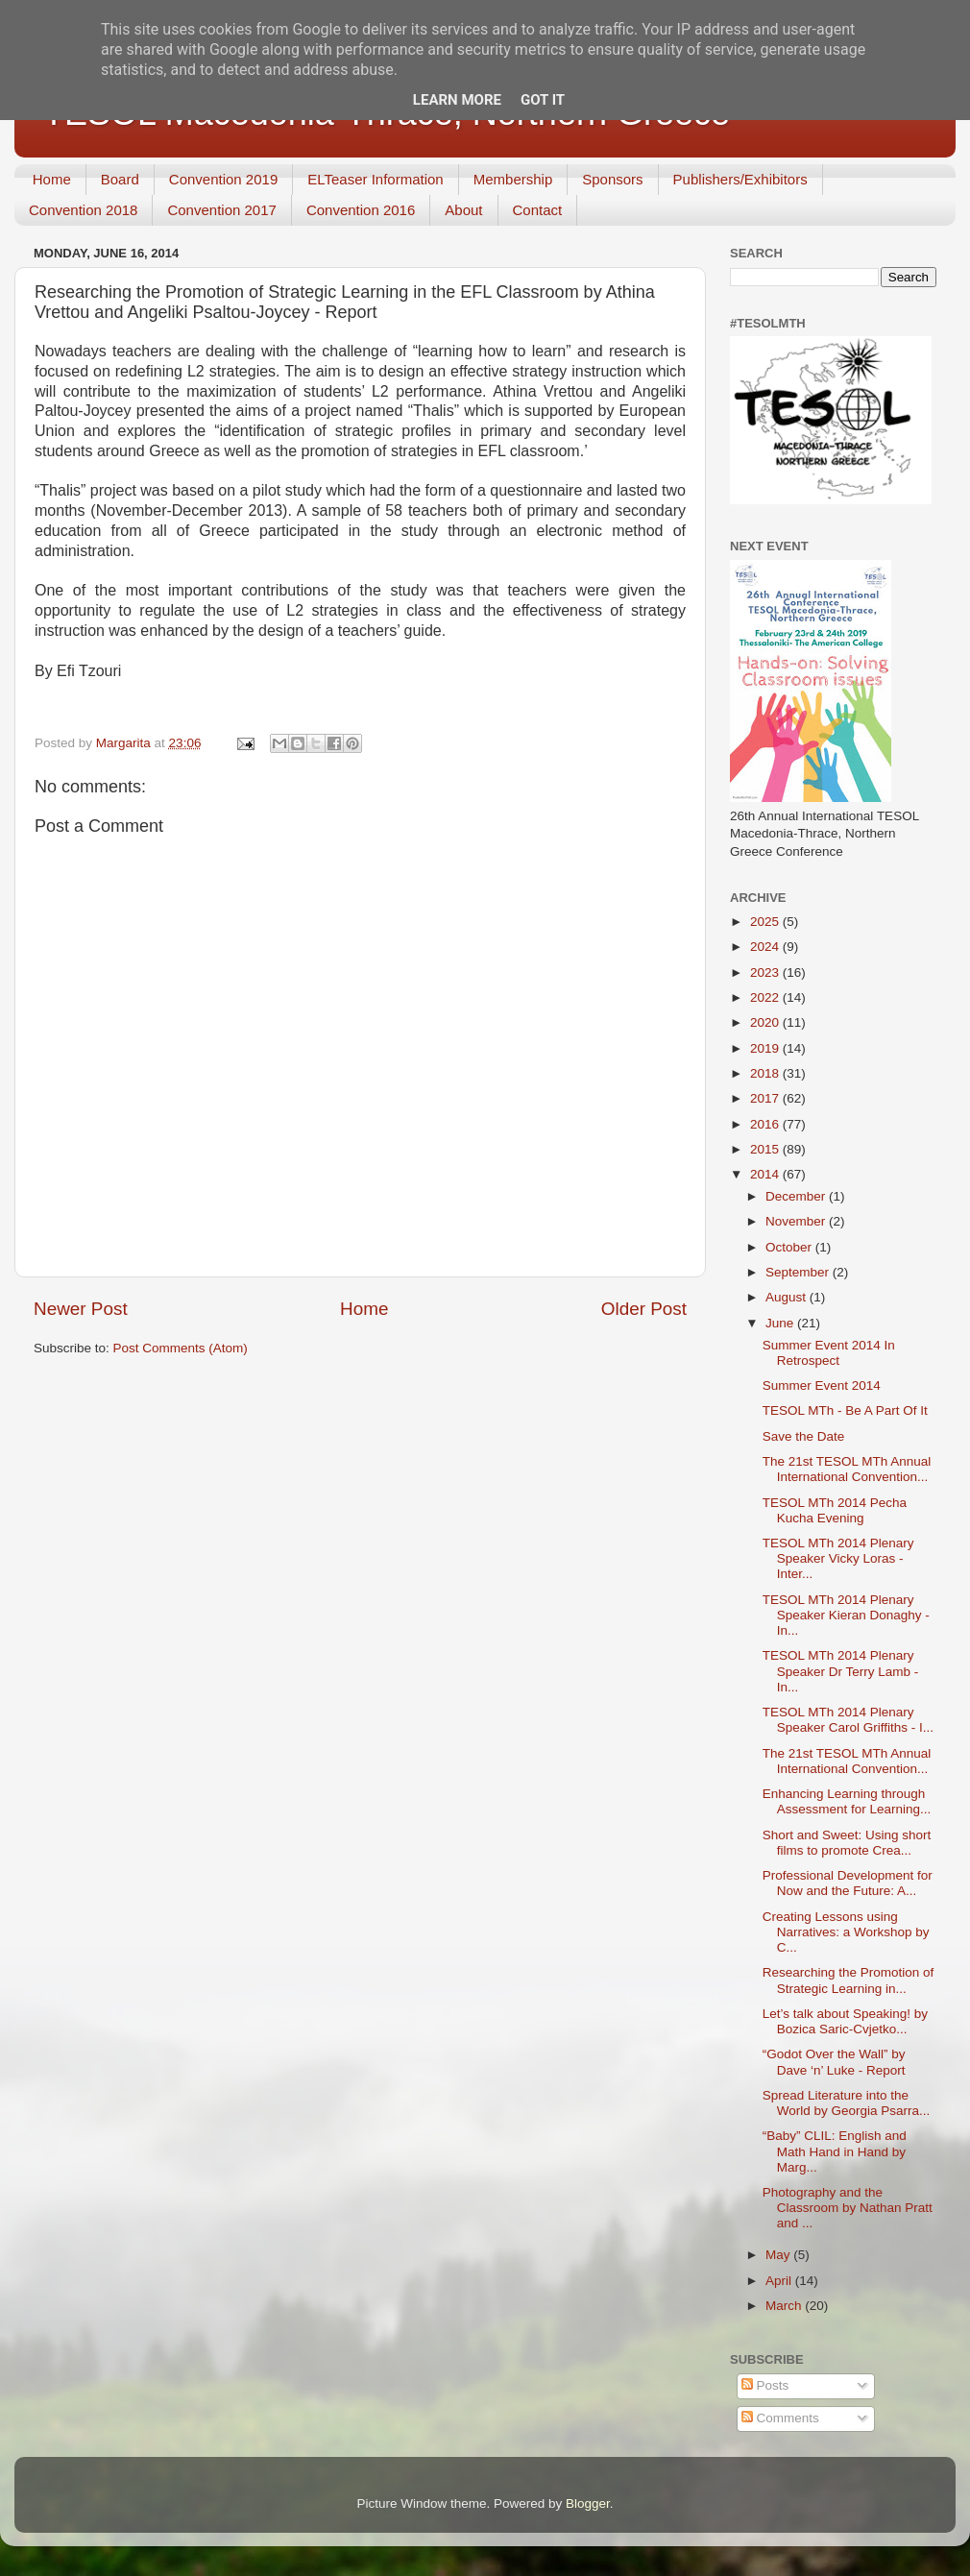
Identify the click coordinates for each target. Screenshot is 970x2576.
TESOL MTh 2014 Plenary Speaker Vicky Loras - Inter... (838, 1558)
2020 (766, 1022)
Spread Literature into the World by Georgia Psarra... (847, 2103)
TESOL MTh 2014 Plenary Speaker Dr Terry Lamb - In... (841, 1670)
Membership (513, 179)
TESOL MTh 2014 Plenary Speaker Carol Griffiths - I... (848, 1720)
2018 (766, 1073)
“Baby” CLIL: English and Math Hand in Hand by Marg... (835, 2151)
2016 (766, 1124)
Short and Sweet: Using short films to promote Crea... (847, 1843)
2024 (766, 946)
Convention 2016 (360, 210)
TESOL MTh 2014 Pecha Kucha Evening (835, 1510)
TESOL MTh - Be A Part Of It (845, 1410)
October (790, 1247)
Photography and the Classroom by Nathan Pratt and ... (848, 2207)
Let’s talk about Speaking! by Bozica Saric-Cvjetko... (845, 2021)
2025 (766, 921)
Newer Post (81, 1309)
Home (52, 179)
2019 (766, 1048)
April (780, 2280)
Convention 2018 (83, 210)
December (797, 1196)
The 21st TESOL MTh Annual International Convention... (847, 1469)
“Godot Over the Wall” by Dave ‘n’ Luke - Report (834, 2062)
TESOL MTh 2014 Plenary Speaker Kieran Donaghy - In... (846, 1615)
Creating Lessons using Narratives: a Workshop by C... (846, 1932)
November (797, 1221)
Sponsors (612, 179)
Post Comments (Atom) (180, 1348)
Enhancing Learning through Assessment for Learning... (847, 1801)
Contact (538, 210)
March (785, 2305)
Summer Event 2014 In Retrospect (829, 1353)
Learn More (457, 100)
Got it (543, 100)
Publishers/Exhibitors (740, 179)
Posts (765, 2385)
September (799, 1272)
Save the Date (804, 1436)
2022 (766, 997)
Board (120, 179)
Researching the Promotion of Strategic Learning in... (848, 1980)
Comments (780, 2418)
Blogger (588, 2503)
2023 (766, 972)
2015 (766, 1149)
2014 (766, 1174)
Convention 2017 (221, 210)
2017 (766, 1098)
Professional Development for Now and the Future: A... (848, 1883)
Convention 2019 (223, 179)
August (787, 1297)
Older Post (644, 1309)
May (779, 2255)
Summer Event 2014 (822, 1385)
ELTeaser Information (375, 179)
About (463, 210)
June (781, 1323)
